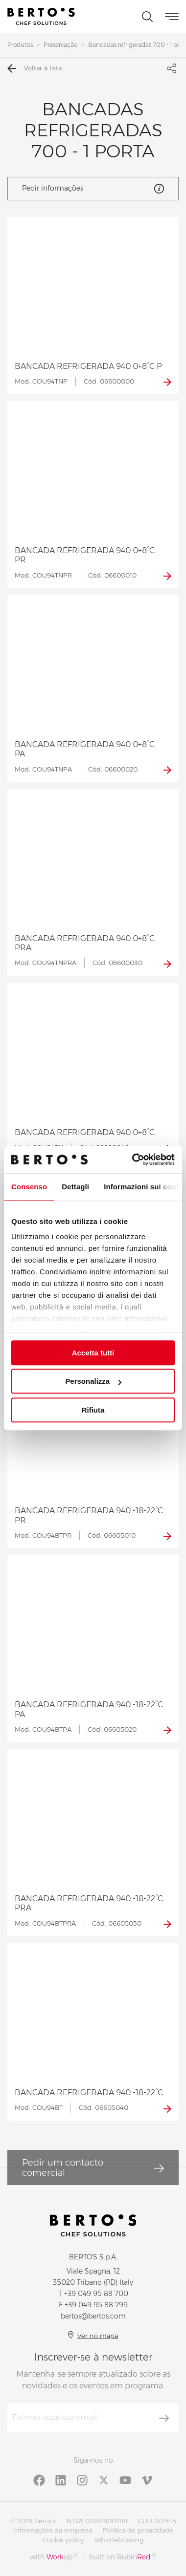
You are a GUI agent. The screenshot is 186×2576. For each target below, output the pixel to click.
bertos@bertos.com (93, 2316)
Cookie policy (63, 2540)
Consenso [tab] (29, 1186)
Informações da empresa (52, 2530)
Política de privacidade (138, 2530)
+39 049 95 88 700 (96, 2293)
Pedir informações (93, 188)
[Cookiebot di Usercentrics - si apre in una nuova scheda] (133, 1159)
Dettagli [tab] (75, 1186)
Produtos (20, 44)
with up (54, 2556)
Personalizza (93, 1381)
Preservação (60, 44)
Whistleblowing (118, 2540)
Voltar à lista (34, 68)
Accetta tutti (93, 1353)
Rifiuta (93, 1410)
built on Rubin (122, 2556)
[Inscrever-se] (164, 2418)
